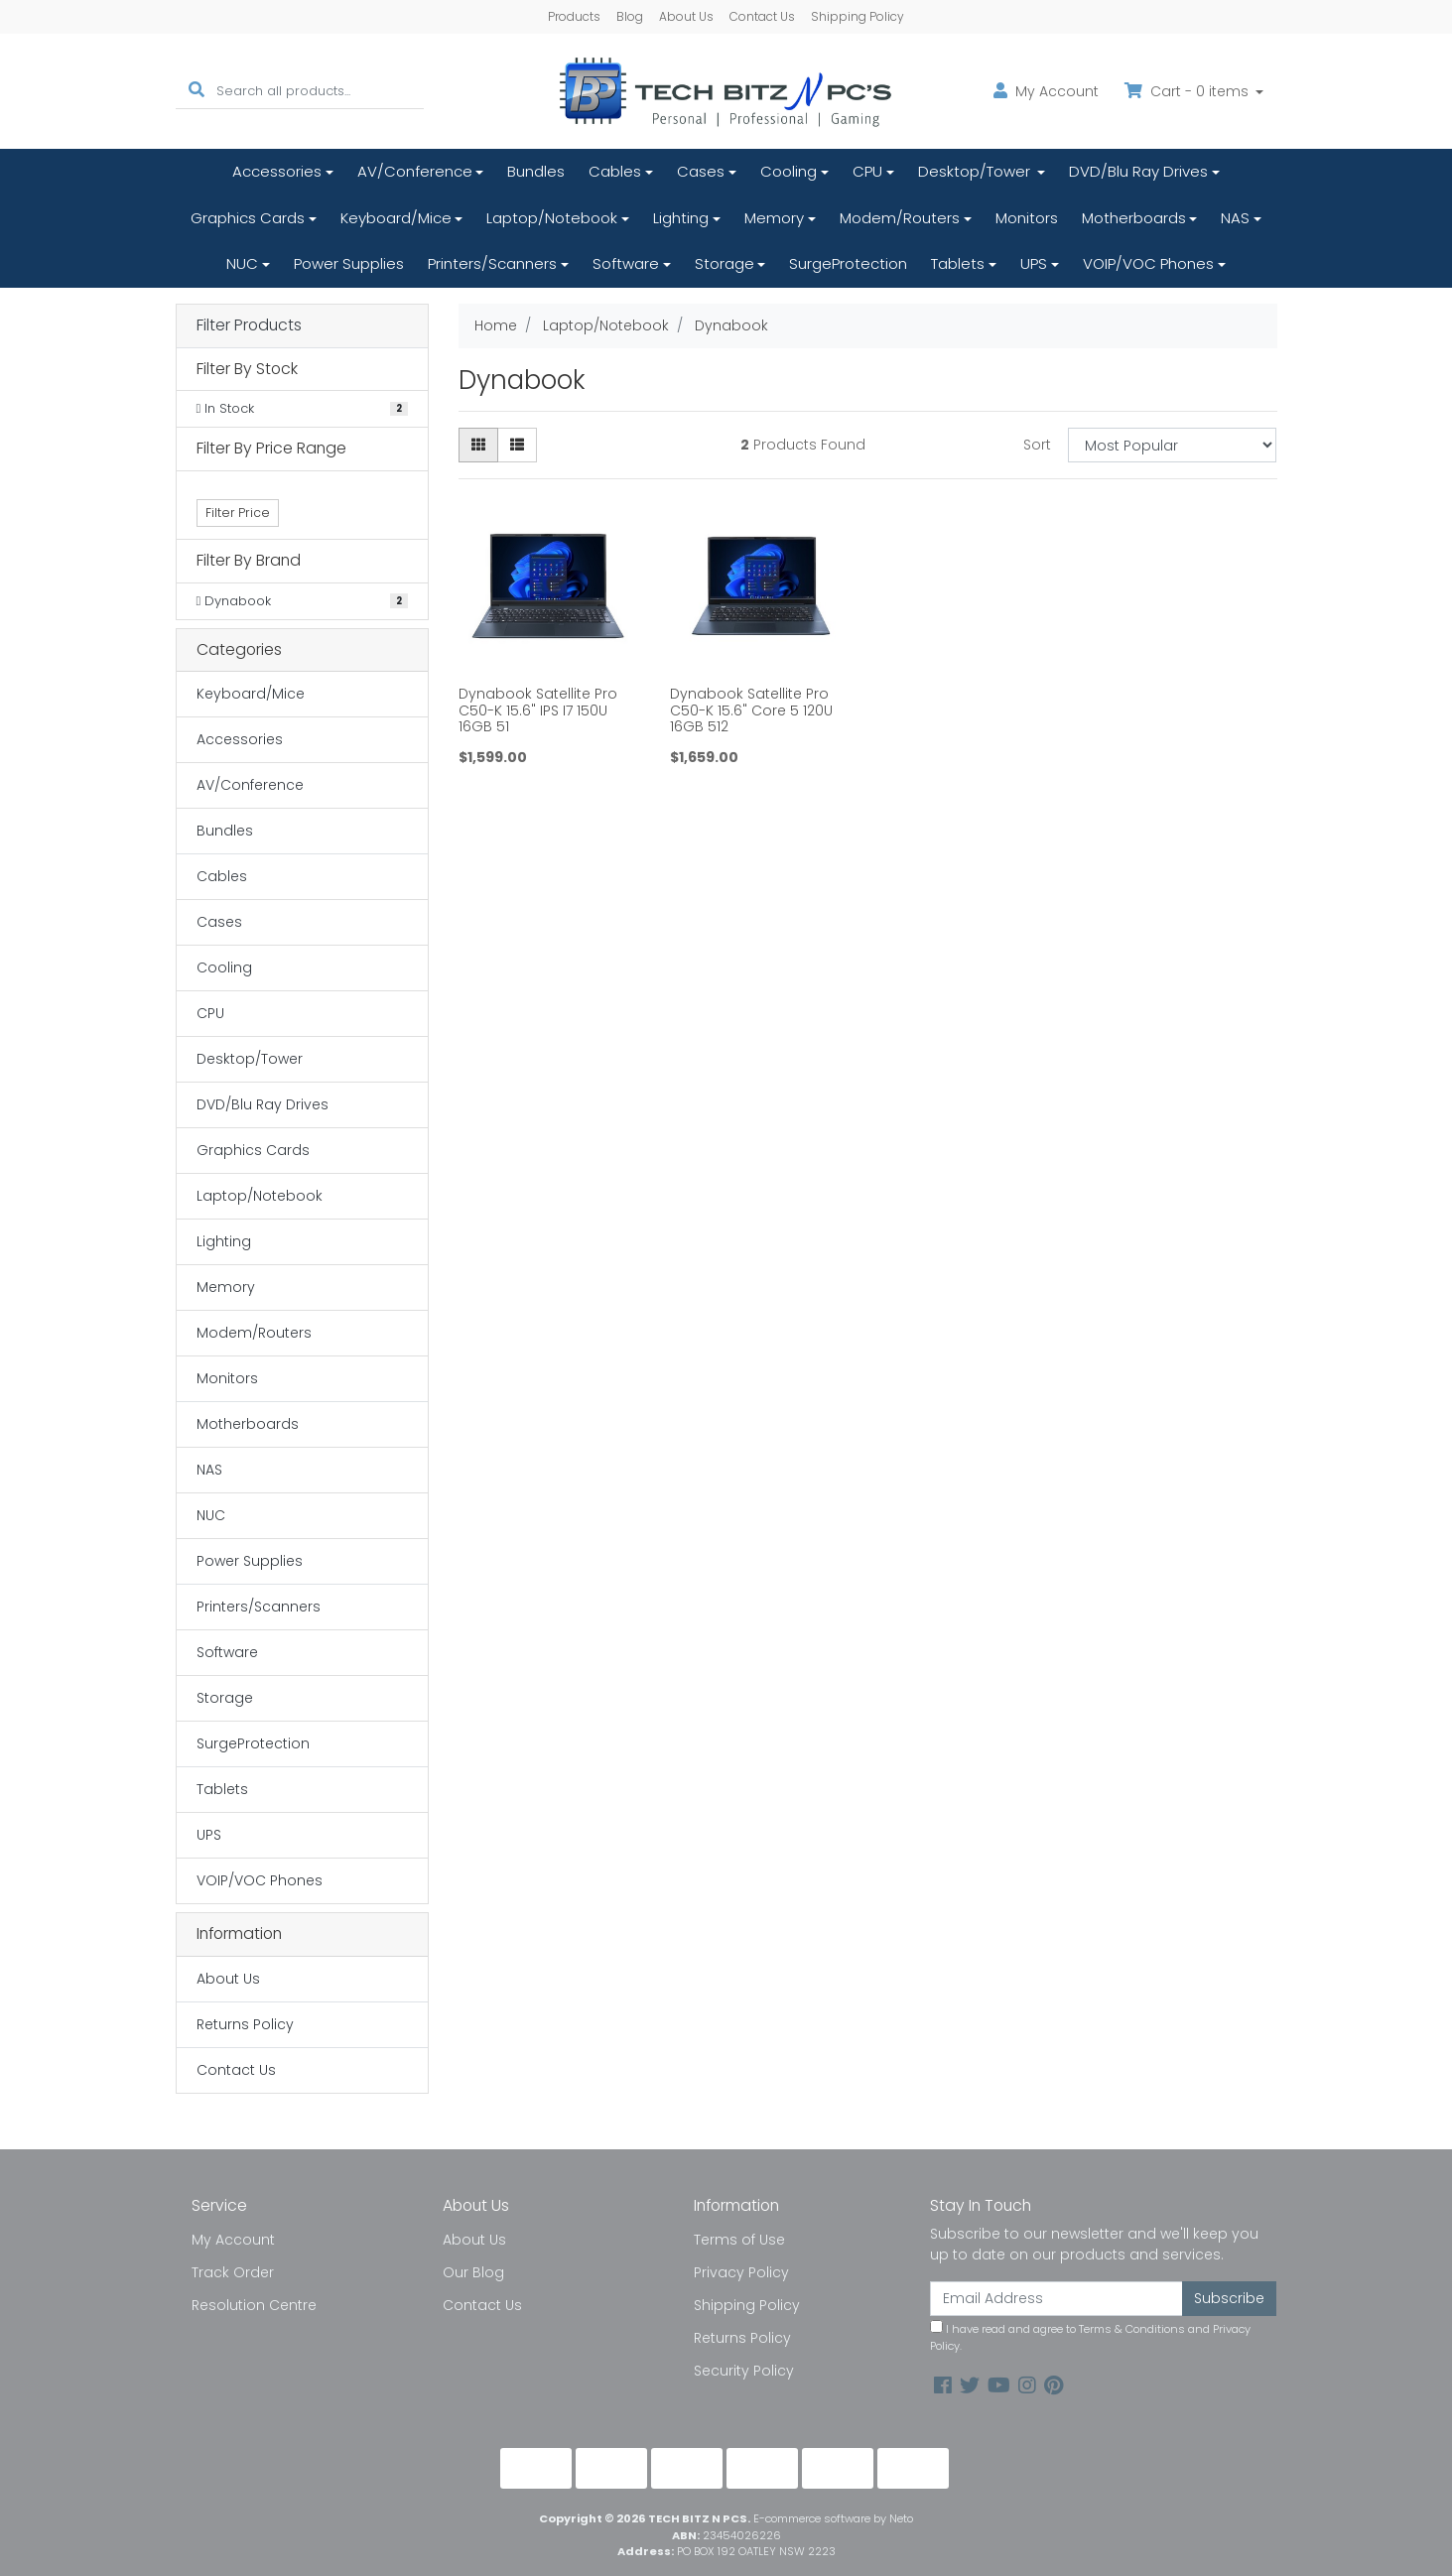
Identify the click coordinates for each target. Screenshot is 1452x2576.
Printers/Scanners (492, 263)
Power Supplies (349, 263)
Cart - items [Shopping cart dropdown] (1188, 91)
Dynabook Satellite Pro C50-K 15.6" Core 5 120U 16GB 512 (751, 710)
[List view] (517, 445)
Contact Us (762, 16)
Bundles (536, 171)
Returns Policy (245, 2024)
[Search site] (196, 90)
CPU (867, 171)
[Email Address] (1057, 2298)
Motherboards (1134, 217)
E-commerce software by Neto (833, 2518)
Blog (629, 16)
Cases (701, 171)
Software (626, 263)
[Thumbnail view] (478, 445)
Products (574, 16)
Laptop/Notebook (551, 217)
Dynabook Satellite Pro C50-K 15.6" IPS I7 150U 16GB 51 (538, 710)
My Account (233, 2240)
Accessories (277, 171)
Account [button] (1046, 91)
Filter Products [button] (249, 326)
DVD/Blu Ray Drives (1138, 171)
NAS (1235, 217)
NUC (242, 263)
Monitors (1026, 217)
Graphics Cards (248, 217)
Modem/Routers (900, 217)
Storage (724, 263)
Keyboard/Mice (396, 217)
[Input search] (320, 90)
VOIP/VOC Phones (1148, 263)
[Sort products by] (1172, 445)
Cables (615, 171)
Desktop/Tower (976, 171)
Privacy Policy (741, 2272)
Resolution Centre (254, 2305)
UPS (1033, 263)
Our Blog (473, 2272)
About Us (686, 16)
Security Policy (744, 2371)
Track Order (233, 2272)
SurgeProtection (848, 263)
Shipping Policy (857, 16)
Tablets (958, 263)
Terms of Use (739, 2240)
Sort (1037, 444)
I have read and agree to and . (1090, 2337)
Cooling (788, 171)
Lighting (681, 217)
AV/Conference (414, 171)
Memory (774, 217)
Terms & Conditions (1132, 2329)
